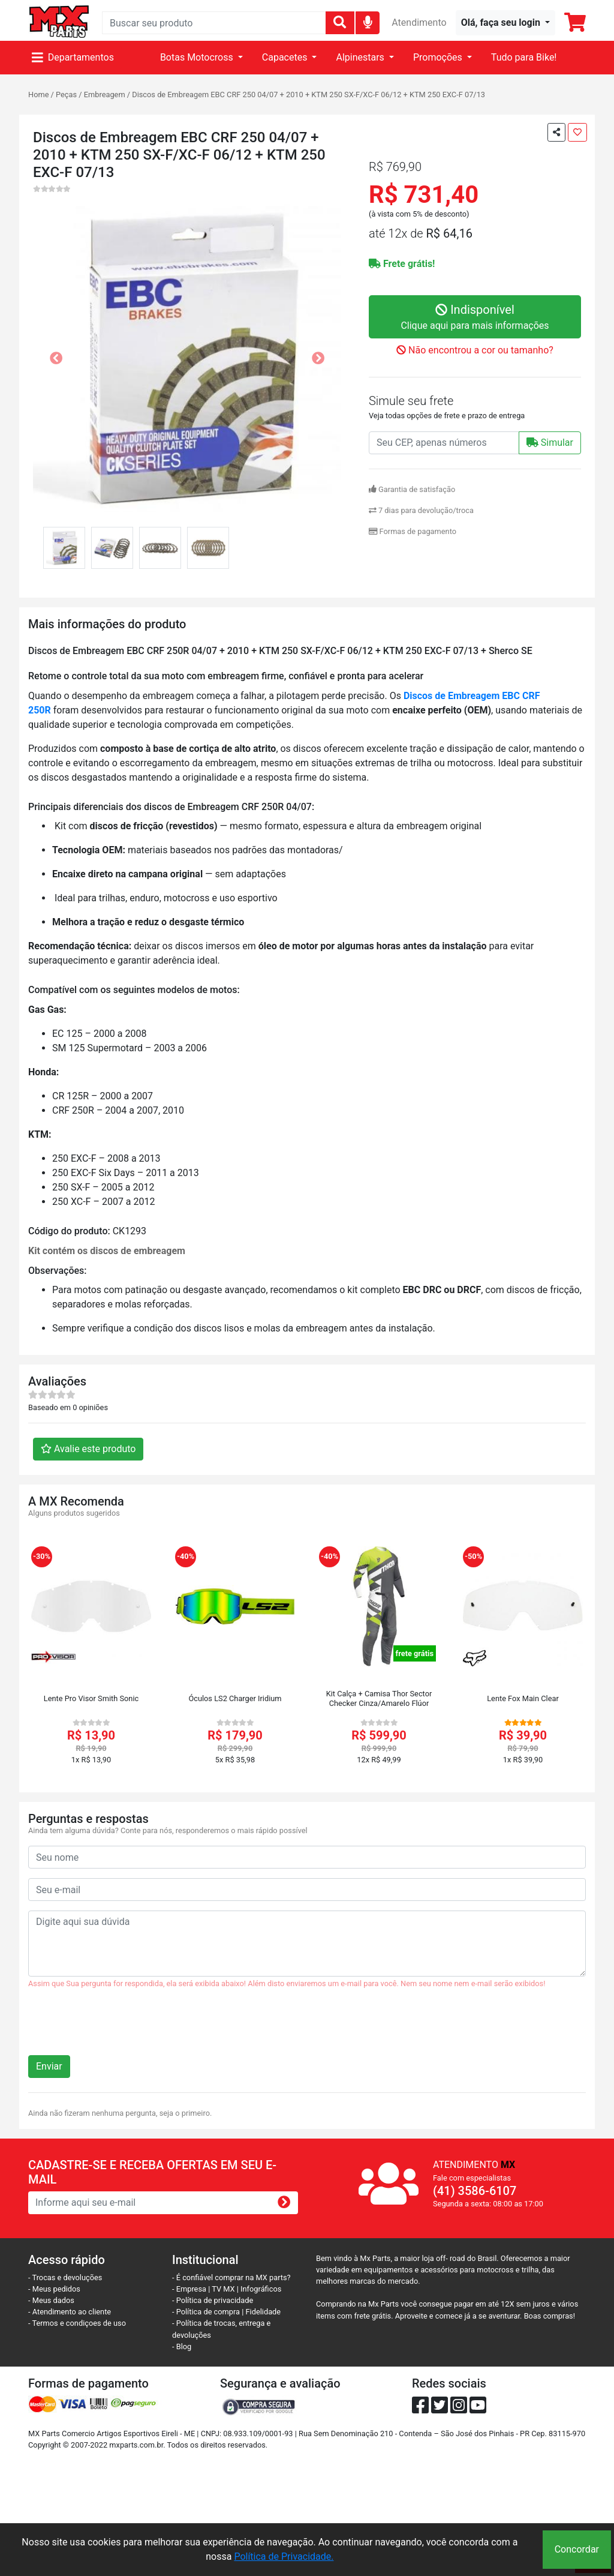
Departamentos (73, 57)
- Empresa (189, 2288)
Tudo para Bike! (524, 57)
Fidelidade (263, 2311)
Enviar (49, 2066)
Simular (549, 442)
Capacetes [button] (286, 57)
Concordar (577, 2549)
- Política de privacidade (212, 2300)
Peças (66, 94)
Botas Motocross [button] (198, 57)
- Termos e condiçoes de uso (77, 2323)
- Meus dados (51, 2300)
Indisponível (475, 317)
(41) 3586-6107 (474, 2191)
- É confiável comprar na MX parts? (231, 2277)
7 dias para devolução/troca (421, 510)
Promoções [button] (439, 57)
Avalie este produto (88, 1449)
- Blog (181, 2346)
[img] (367, 22)
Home (38, 94)
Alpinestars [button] (361, 57)
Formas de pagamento (412, 531)
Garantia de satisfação (412, 489)
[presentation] (119, 2027)
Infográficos (260, 2288)
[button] (505, 22)
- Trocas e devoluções (65, 2277)
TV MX (223, 2288)
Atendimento (419, 22)
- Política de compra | (209, 2311)
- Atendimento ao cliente (69, 2311)
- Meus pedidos (54, 2288)
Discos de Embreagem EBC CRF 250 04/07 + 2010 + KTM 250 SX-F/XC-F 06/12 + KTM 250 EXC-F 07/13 (308, 94)
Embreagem (104, 94)
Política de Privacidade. (283, 2556)
